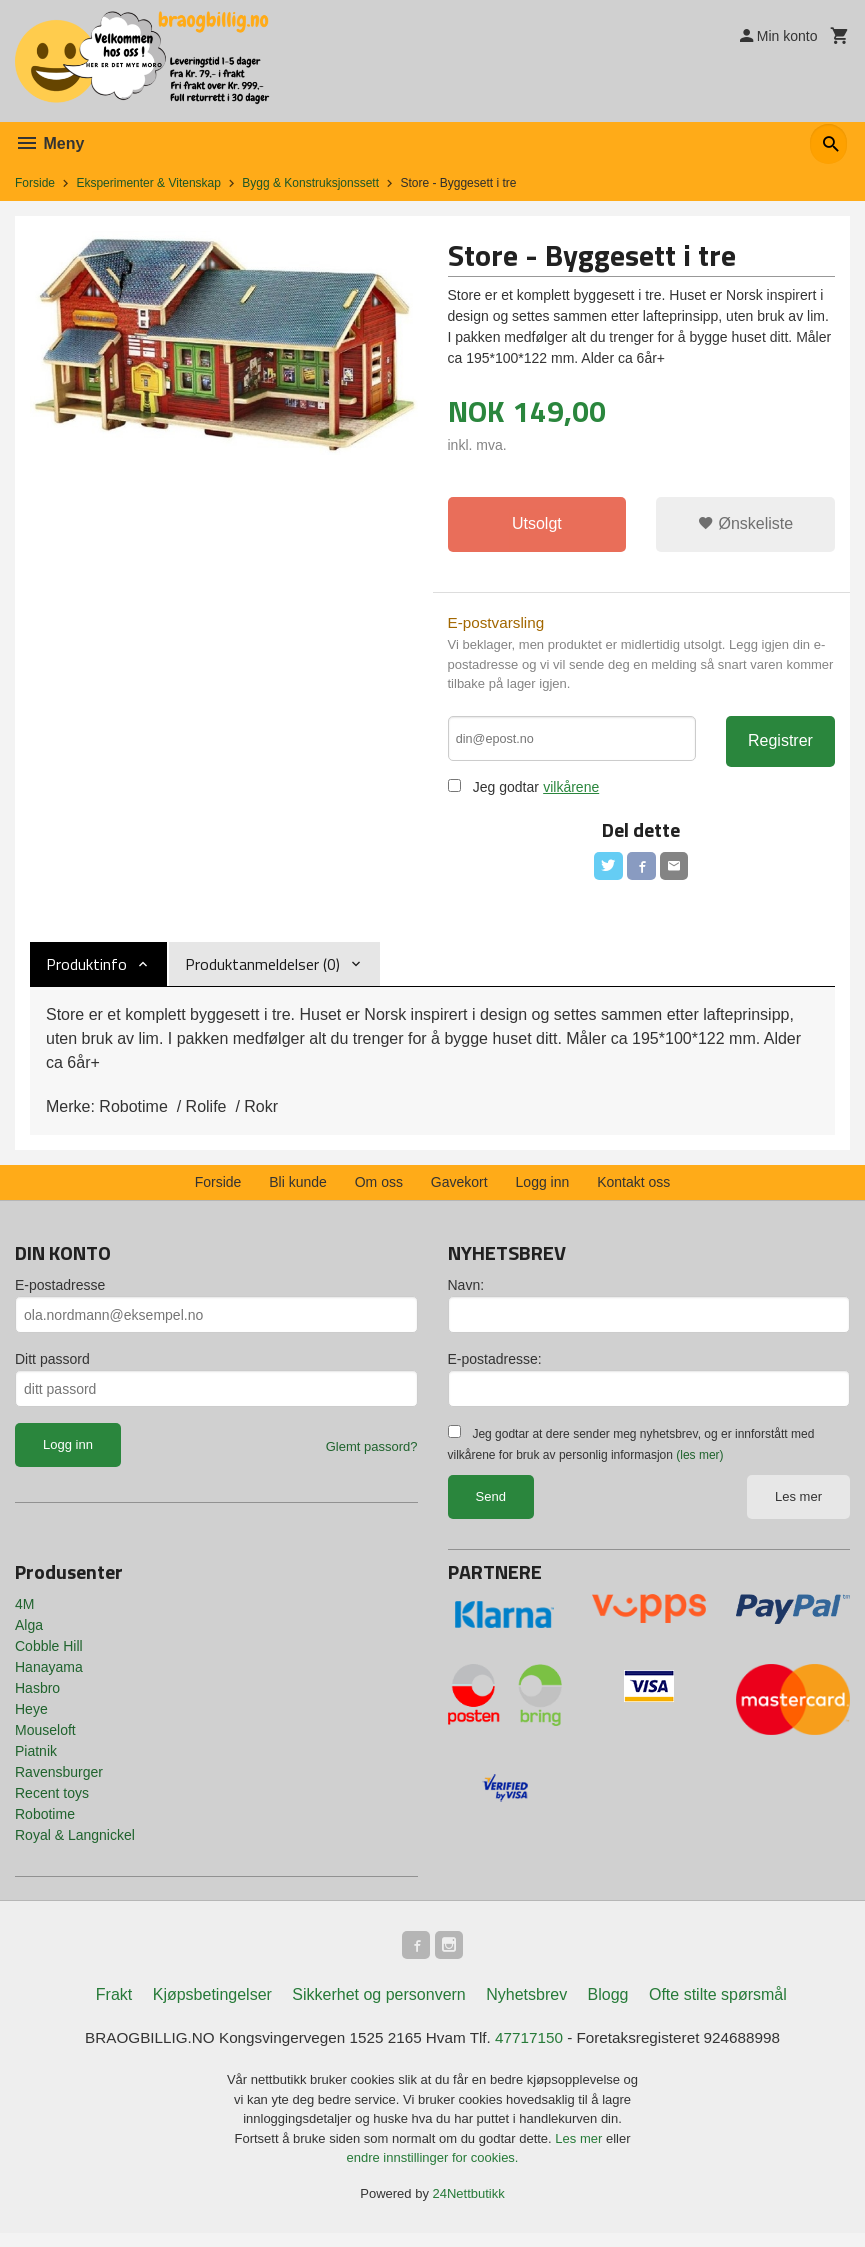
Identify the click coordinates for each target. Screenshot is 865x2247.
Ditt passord (52, 1369)
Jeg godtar (506, 793)
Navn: (466, 1295)
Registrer (780, 744)
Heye (31, 1719)
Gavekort (459, 1192)
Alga (29, 1635)
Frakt (114, 2007)
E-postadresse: (495, 1369)
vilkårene (572, 793)
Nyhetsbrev (526, 2007)
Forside (35, 183)
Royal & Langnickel (75, 1845)
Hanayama (49, 1677)
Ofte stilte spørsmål (718, 2007)
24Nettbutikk (469, 2207)
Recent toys (52, 1803)
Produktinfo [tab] (86, 974)
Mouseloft (45, 1740)
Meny (49, 143)
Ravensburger (59, 1782)
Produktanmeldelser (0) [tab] (262, 974)
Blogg (608, 2007)
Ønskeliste (745, 524)
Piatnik (36, 1761)
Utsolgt (537, 524)
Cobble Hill (49, 1656)
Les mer (798, 1506)
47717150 (533, 2051)
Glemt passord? (372, 1456)
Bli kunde (298, 1192)
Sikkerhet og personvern (378, 2007)
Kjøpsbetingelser (212, 2007)
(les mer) (699, 1465)
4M (24, 1614)
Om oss (379, 1192)
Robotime (45, 1824)
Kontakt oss (633, 1192)
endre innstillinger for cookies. (433, 2171)
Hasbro (37, 1698)
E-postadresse (60, 1295)
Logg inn (543, 1192)
